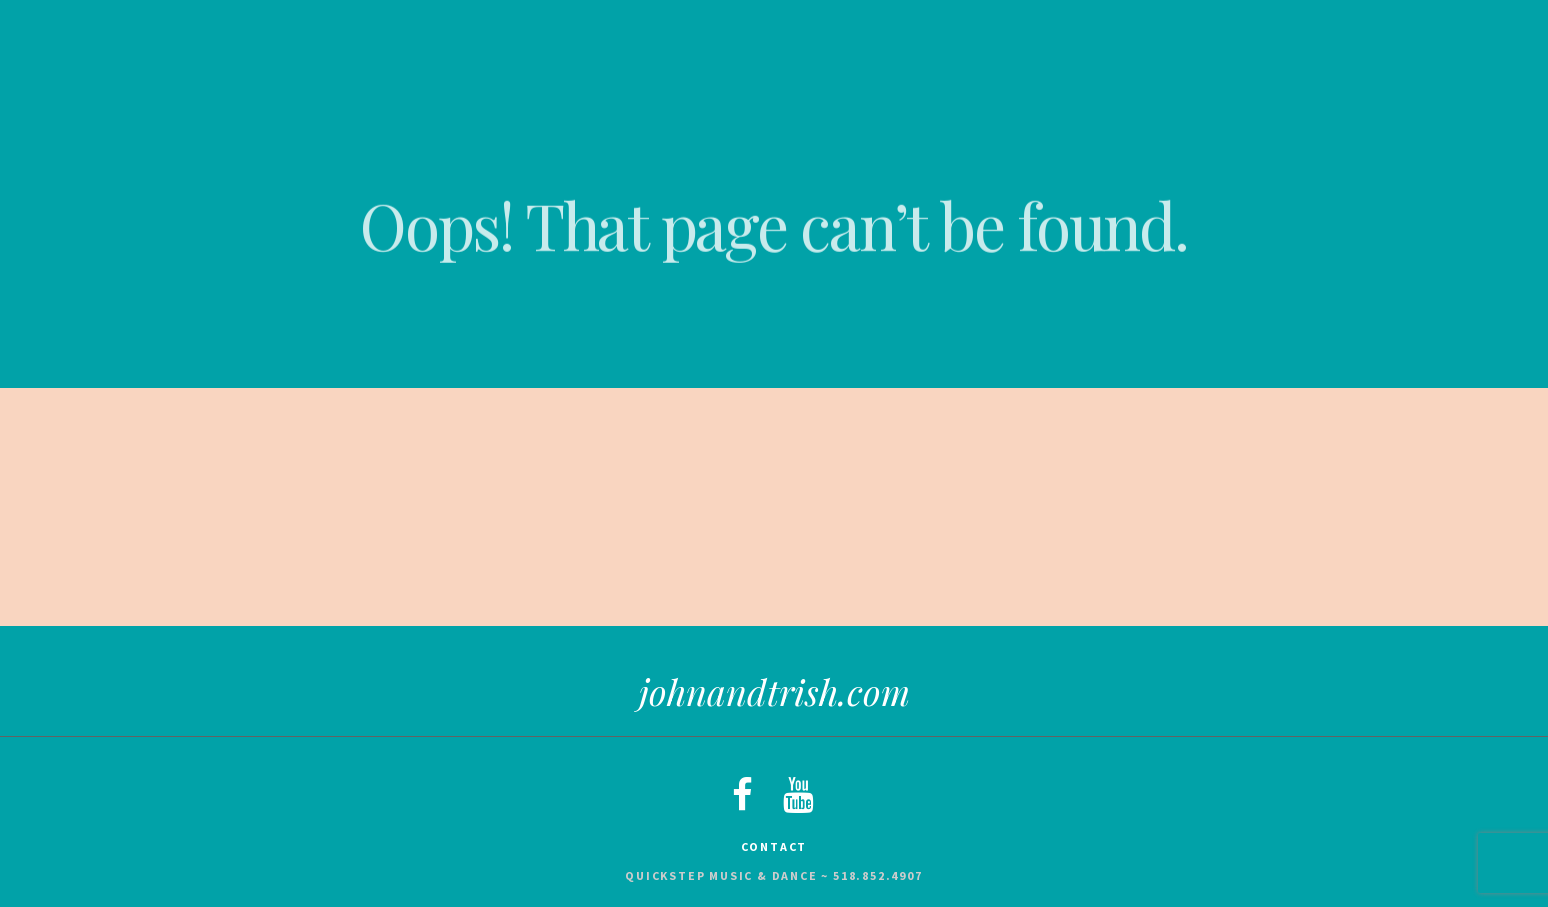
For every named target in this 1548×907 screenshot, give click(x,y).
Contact (774, 846)
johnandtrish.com (774, 691)
